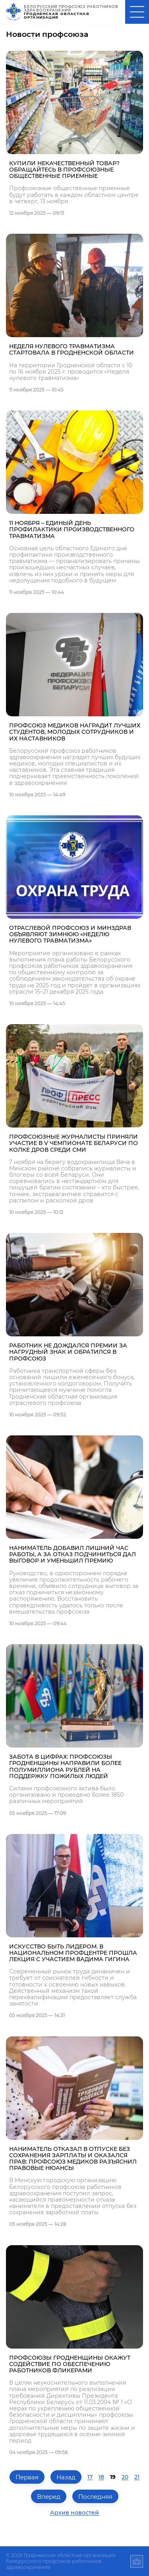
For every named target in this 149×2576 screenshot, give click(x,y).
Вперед (48, 2496)
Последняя (95, 2496)
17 (90, 2477)
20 (125, 2477)
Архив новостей (74, 2512)
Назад (65, 2477)
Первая (27, 2477)
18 (101, 2477)
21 (136, 2477)
